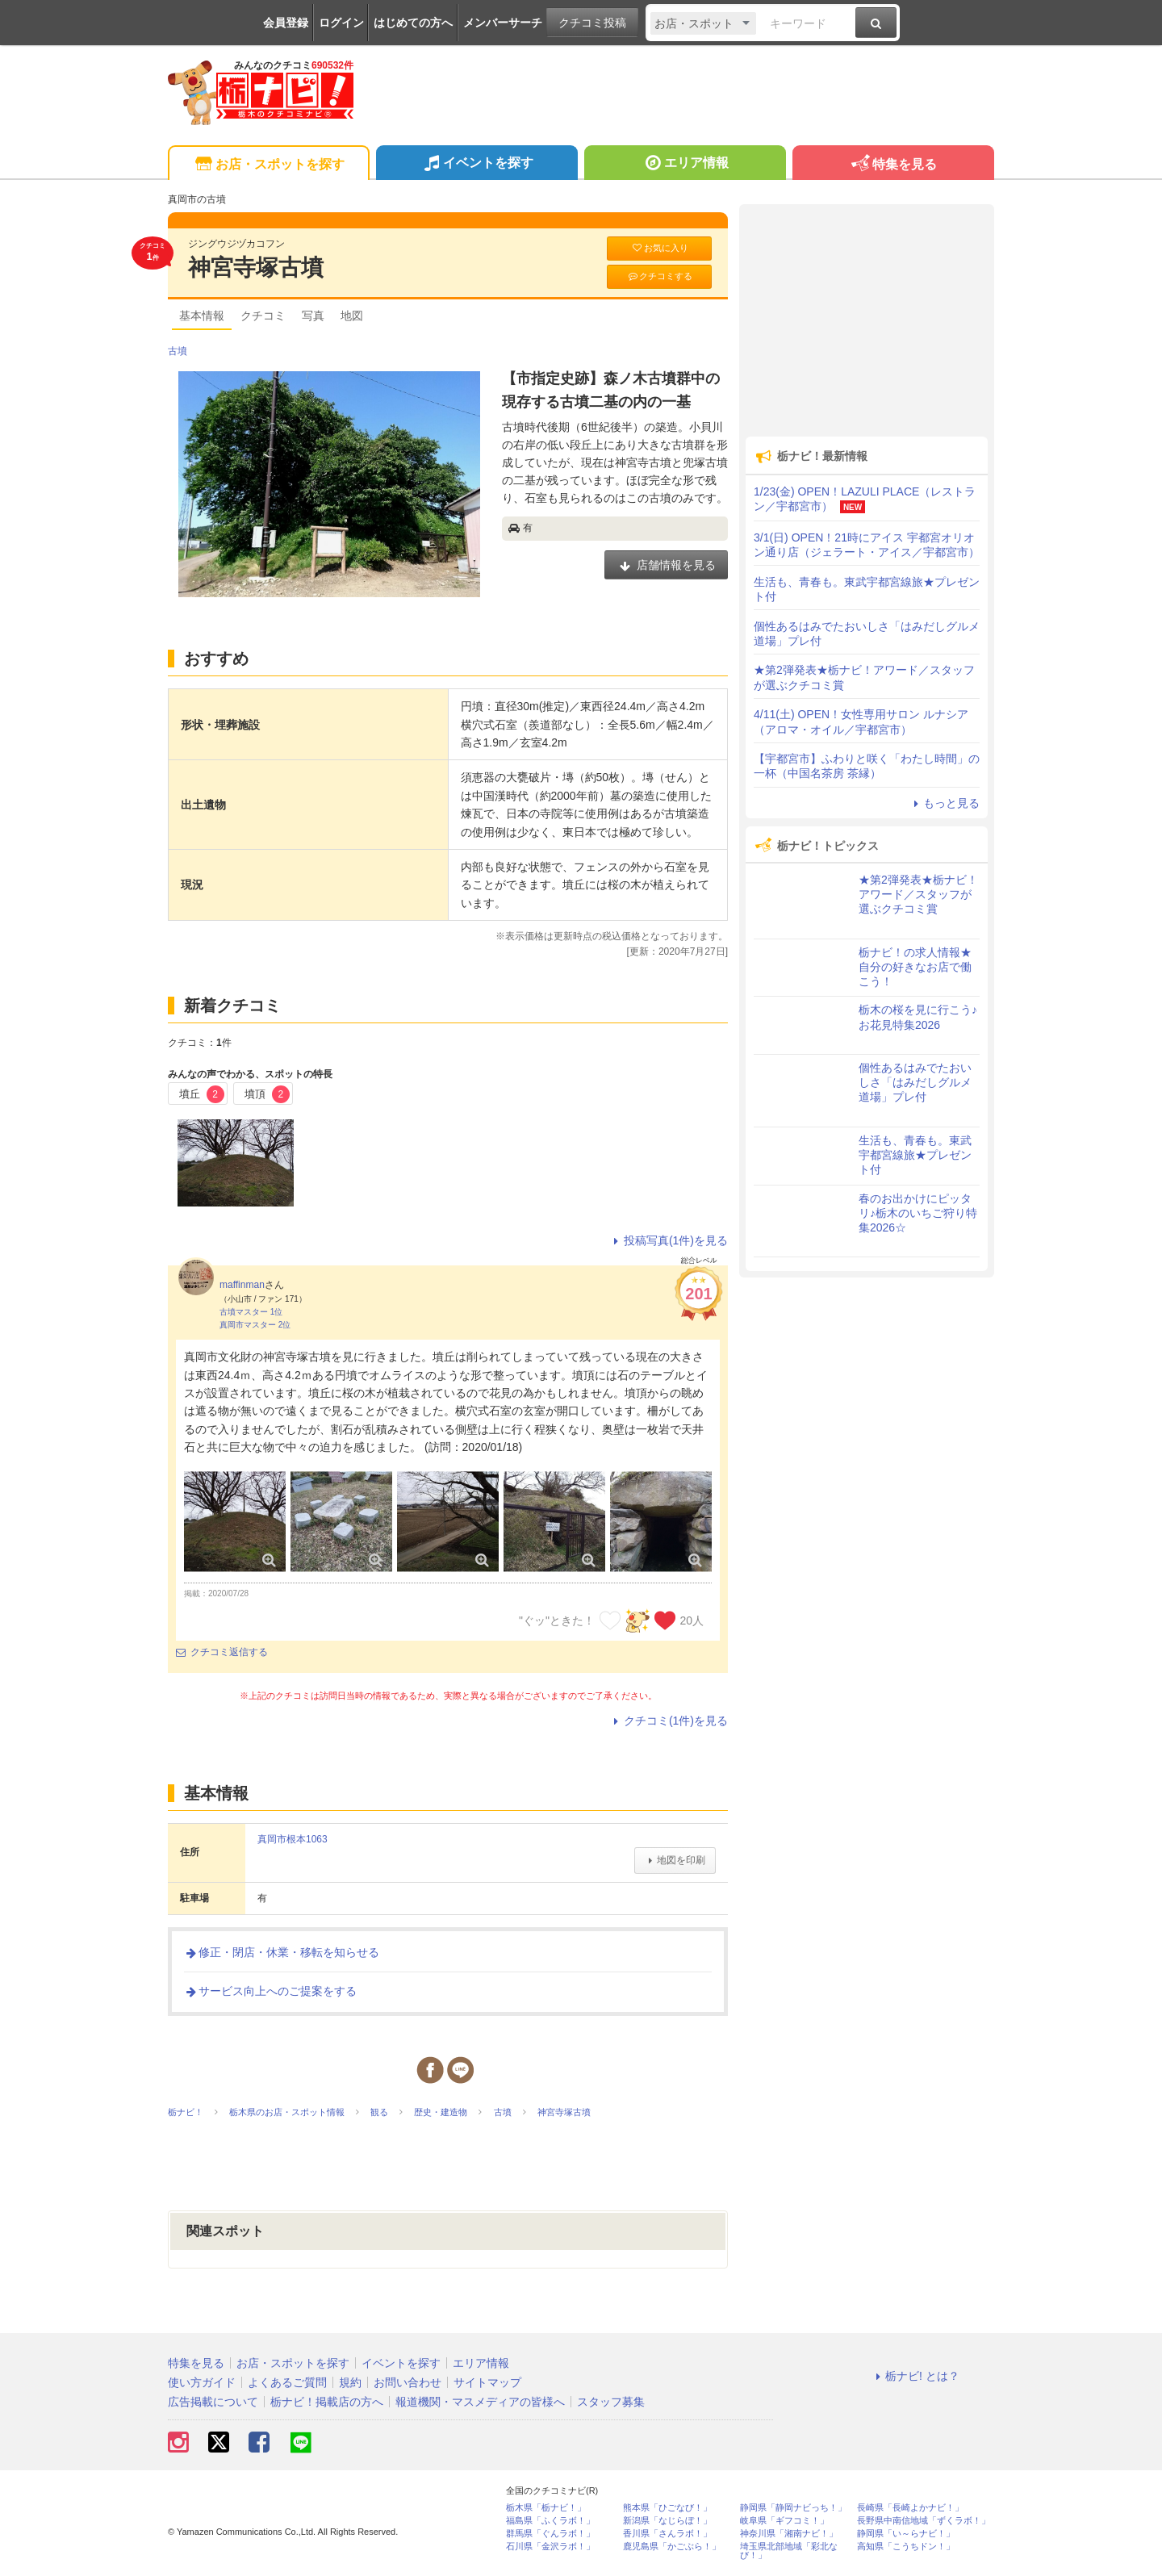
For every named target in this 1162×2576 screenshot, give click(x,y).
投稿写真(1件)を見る (668, 1240)
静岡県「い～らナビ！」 (906, 2533)
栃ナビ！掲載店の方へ (326, 2401)
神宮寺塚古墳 (256, 267)
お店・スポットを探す (268, 165)
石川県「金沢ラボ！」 (550, 2546)
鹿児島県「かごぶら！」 (672, 2546)
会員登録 (285, 22)
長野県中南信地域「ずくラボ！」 (923, 2520)
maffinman (242, 1284)
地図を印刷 (675, 1860)
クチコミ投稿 (592, 22)
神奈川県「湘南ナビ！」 (789, 2533)
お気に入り (659, 248)
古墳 (177, 351)
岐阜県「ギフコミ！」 (784, 2520)
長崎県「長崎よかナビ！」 (910, 2507)
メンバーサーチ (502, 22)
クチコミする (659, 276)
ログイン (341, 22)
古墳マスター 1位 (250, 1311)
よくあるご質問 (287, 2382)
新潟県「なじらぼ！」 (667, 2520)
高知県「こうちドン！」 (906, 2546)
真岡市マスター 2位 (254, 1324)
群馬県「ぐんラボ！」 (550, 2533)
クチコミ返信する (222, 1652)
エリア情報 (685, 165)
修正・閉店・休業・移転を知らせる (281, 1952)
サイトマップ (487, 2382)
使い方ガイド (202, 2382)
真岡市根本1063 (292, 1839)
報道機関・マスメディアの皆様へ (480, 2401)
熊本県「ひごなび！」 (667, 2507)
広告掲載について (213, 2401)
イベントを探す (476, 165)
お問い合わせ (407, 2382)
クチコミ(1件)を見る (668, 1720)
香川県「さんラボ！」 (667, 2533)
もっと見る (944, 803)
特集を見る (893, 165)
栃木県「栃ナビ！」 (546, 2507)
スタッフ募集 (611, 2401)
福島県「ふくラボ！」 (550, 2520)
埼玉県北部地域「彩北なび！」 (789, 2551)
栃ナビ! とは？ (915, 2375)
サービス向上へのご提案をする (270, 1990)
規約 (350, 2382)
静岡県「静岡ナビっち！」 (793, 2507)
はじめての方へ (413, 22)
